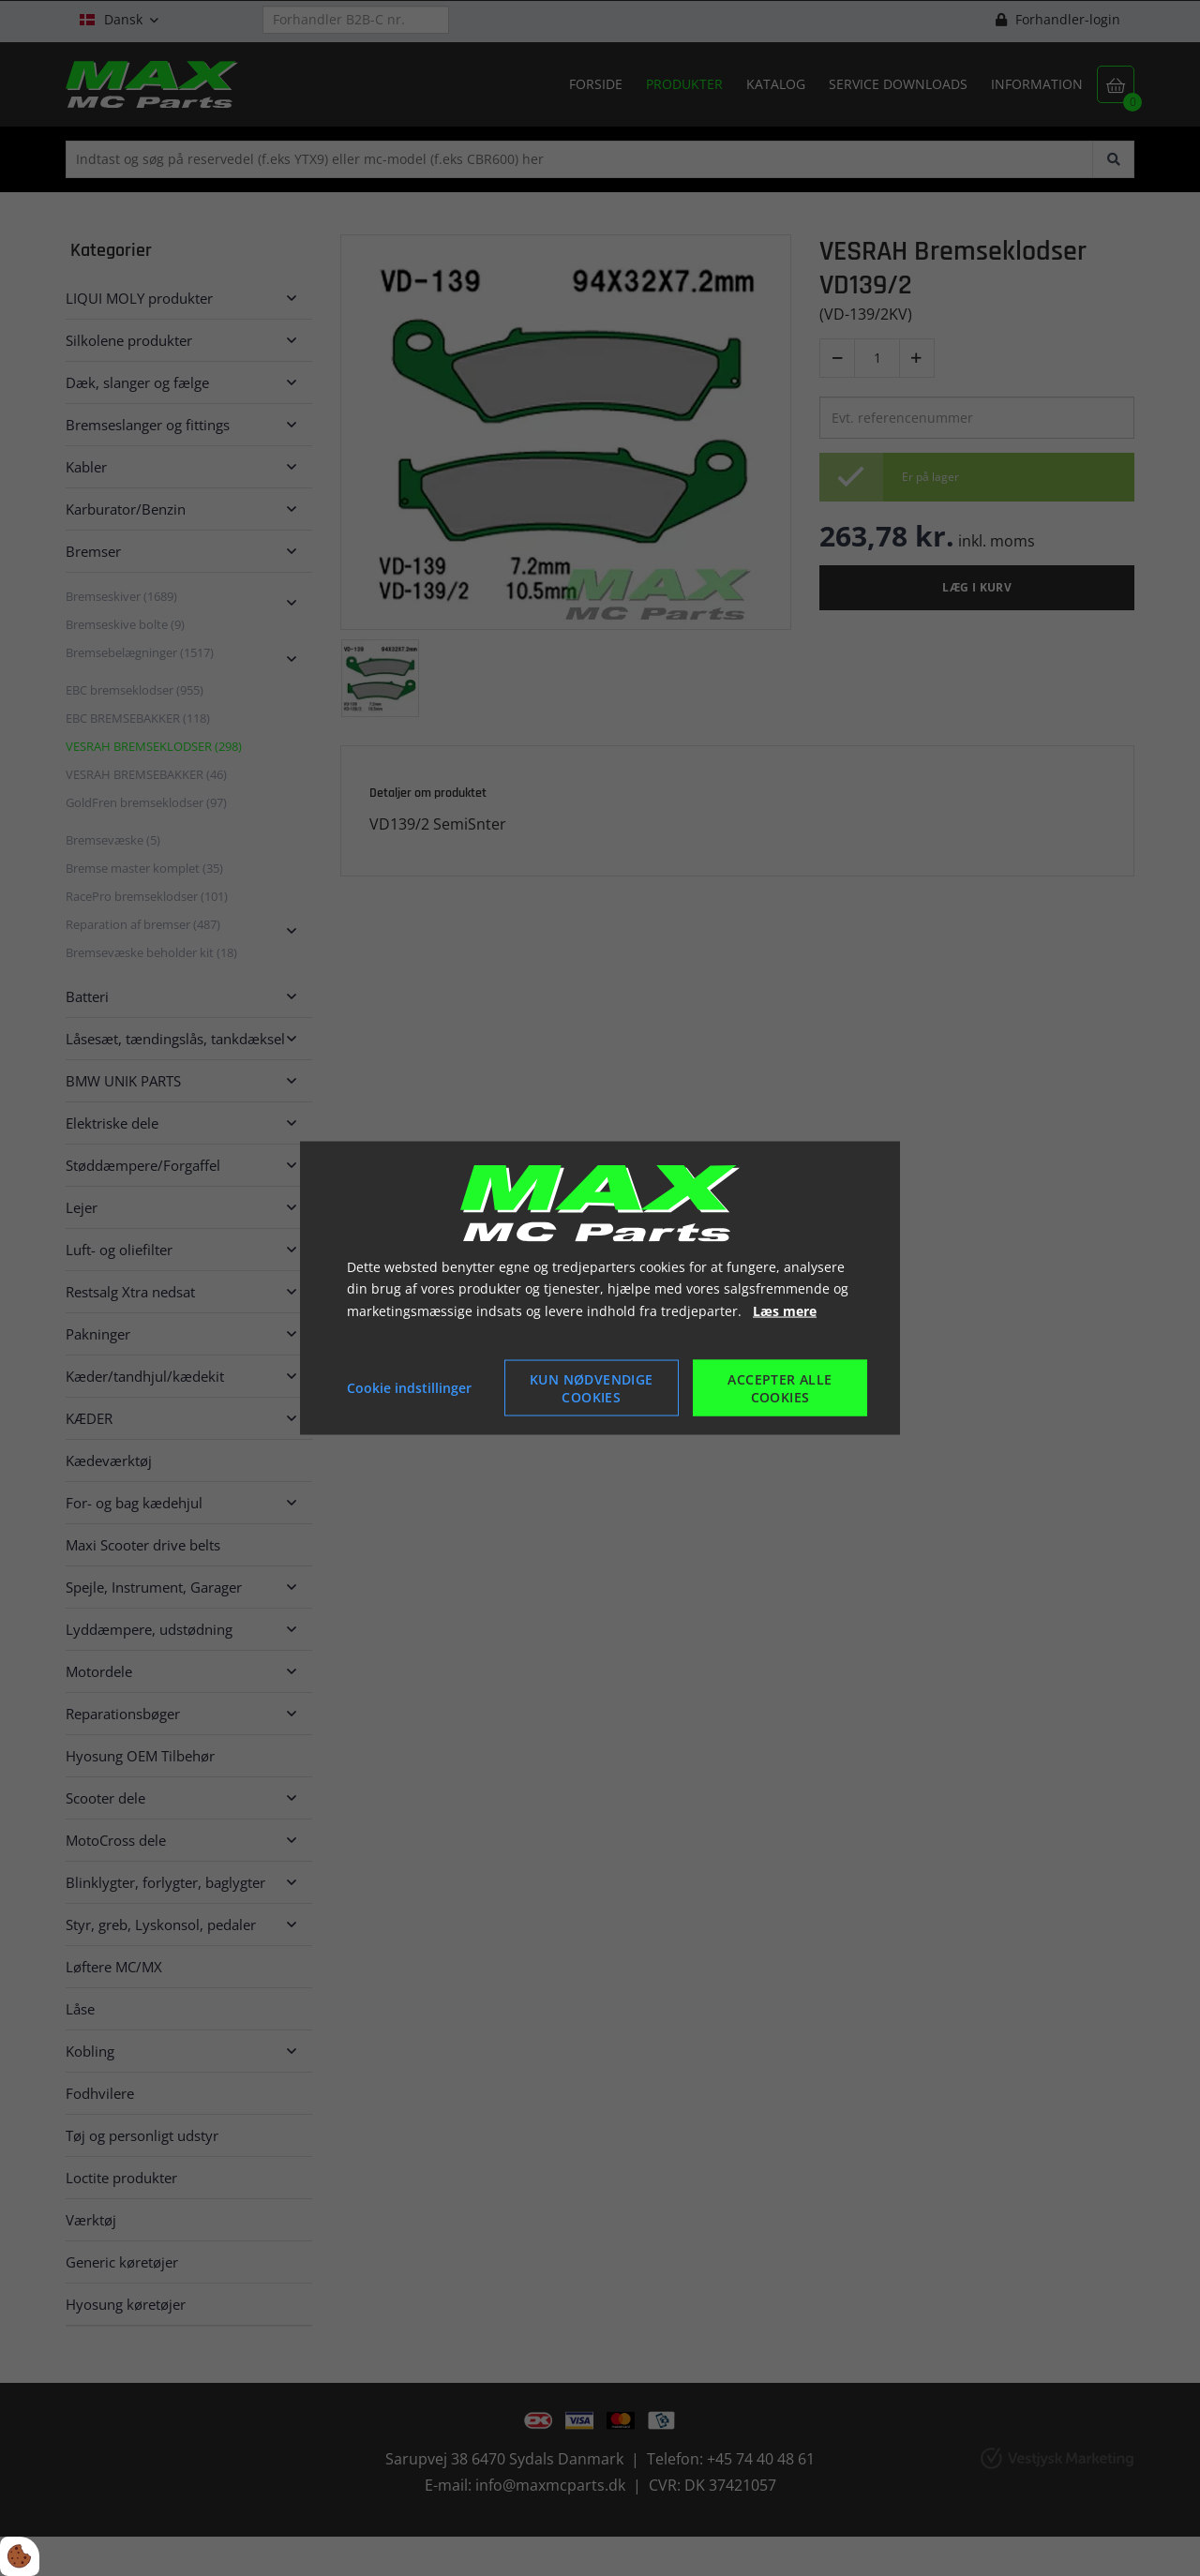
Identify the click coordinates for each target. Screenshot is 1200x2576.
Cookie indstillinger (409, 1388)
